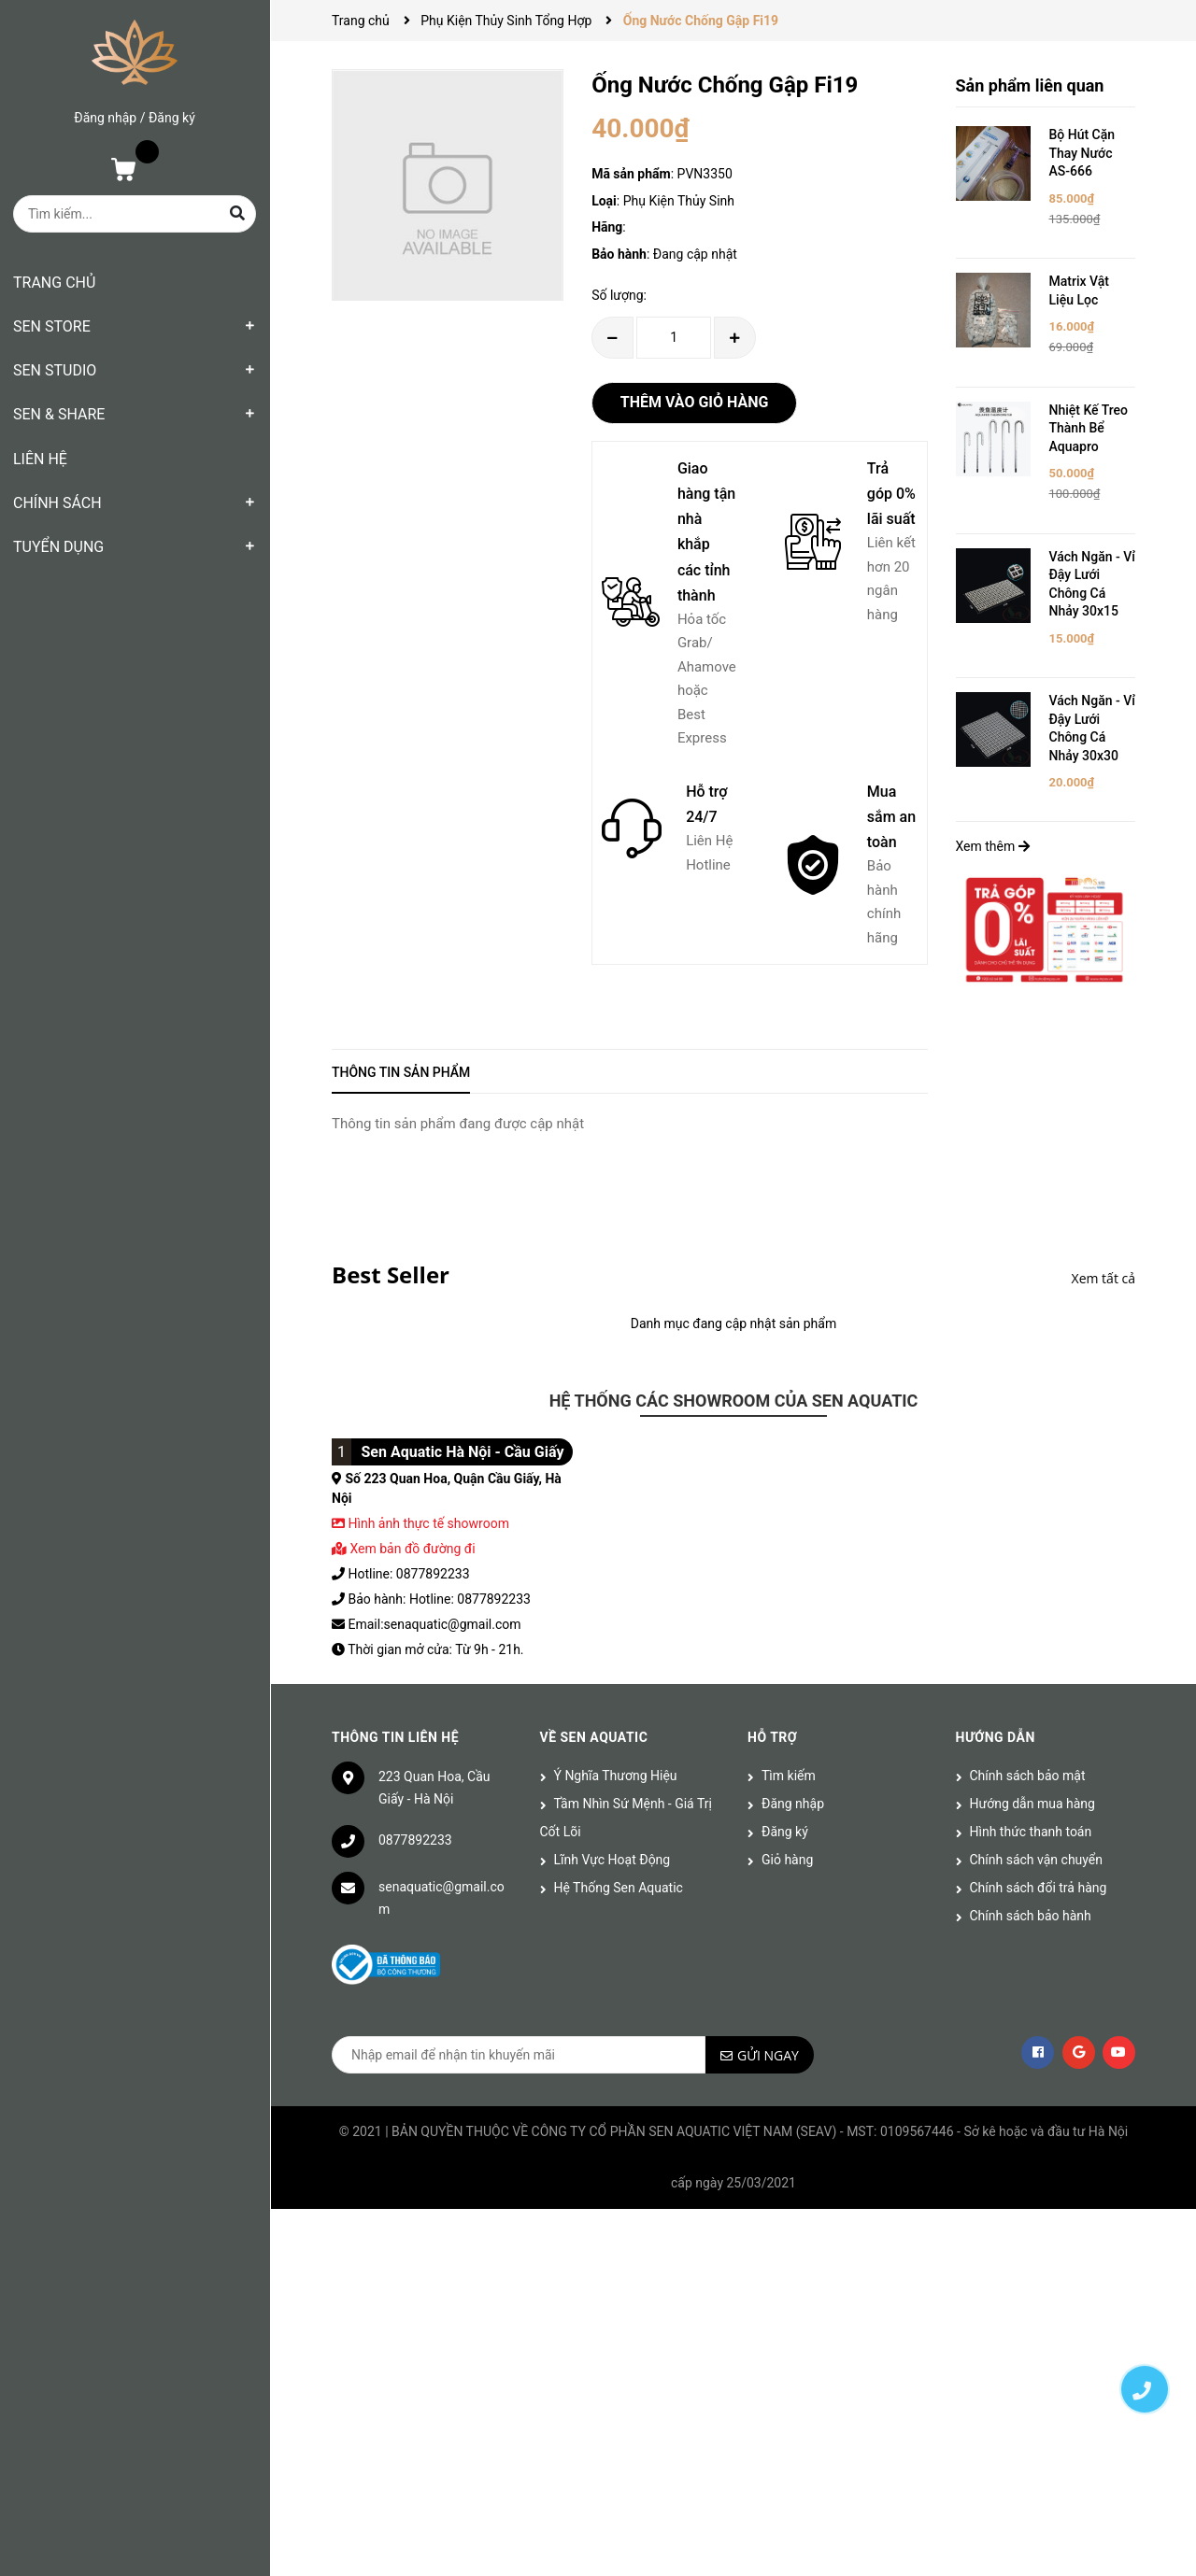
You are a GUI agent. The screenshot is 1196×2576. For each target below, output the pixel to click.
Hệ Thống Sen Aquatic (618, 1887)
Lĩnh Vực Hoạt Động (612, 1859)
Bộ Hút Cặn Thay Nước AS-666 (1082, 152)
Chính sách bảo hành (1030, 1915)
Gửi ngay (768, 2055)
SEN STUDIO (54, 370)
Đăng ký (172, 117)
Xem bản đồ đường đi (404, 1548)
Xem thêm (993, 846)
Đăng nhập (105, 117)
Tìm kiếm (789, 1775)
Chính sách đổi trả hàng (1038, 1887)
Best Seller (390, 1274)
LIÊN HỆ (40, 459)
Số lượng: (619, 295)
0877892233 (415, 1840)
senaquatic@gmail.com (441, 1898)
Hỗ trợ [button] (772, 1737)
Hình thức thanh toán (1031, 1831)
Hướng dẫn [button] (995, 1737)
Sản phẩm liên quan (1030, 85)
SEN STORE (52, 326)
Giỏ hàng (787, 1859)
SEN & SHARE (59, 414)
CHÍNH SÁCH (57, 503)
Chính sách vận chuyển (1036, 1859)
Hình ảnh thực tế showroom (428, 1523)
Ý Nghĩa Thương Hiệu (615, 1775)
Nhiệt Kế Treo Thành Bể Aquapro (1089, 428)
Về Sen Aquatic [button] (594, 1737)
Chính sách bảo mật (1028, 1775)
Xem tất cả (1103, 1278)
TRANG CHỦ (54, 282)
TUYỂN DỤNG (58, 547)
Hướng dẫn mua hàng (1032, 1803)
